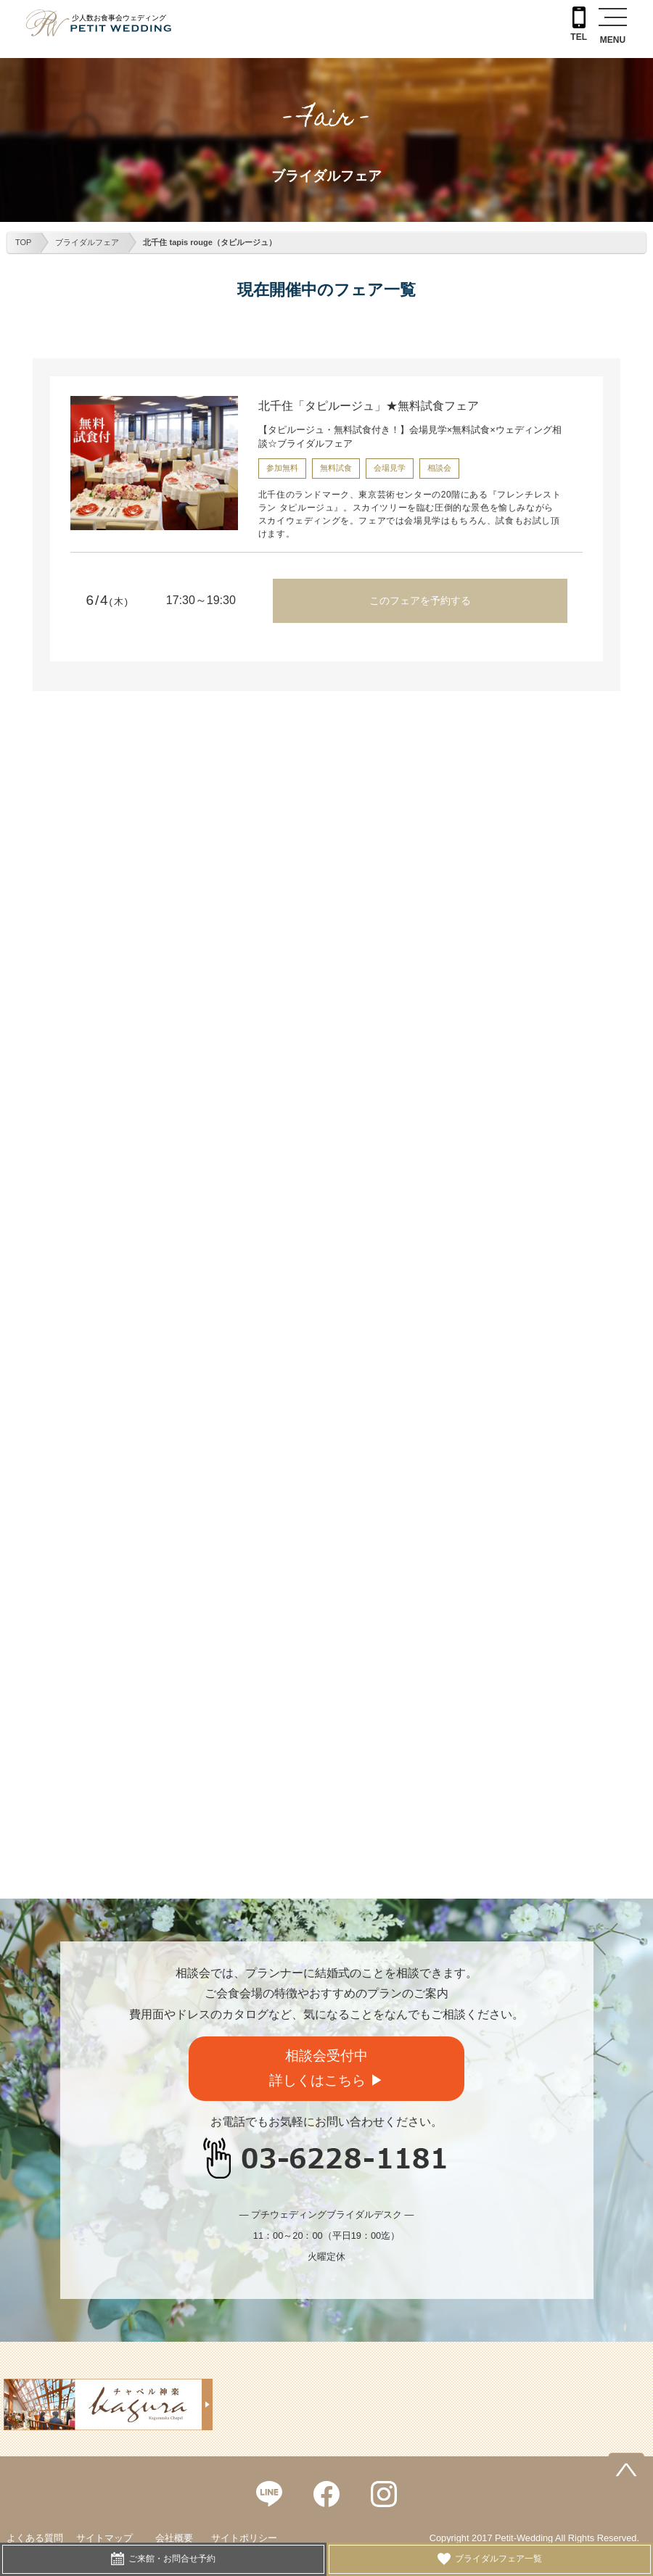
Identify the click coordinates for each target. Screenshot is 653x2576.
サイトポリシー (244, 2537)
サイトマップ (104, 2537)
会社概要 (174, 2537)
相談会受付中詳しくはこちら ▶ (326, 2068)
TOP (23, 242)
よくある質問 (35, 2537)
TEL (578, 24)
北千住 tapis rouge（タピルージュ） (209, 242)
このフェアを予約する (420, 600)
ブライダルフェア (87, 242)
